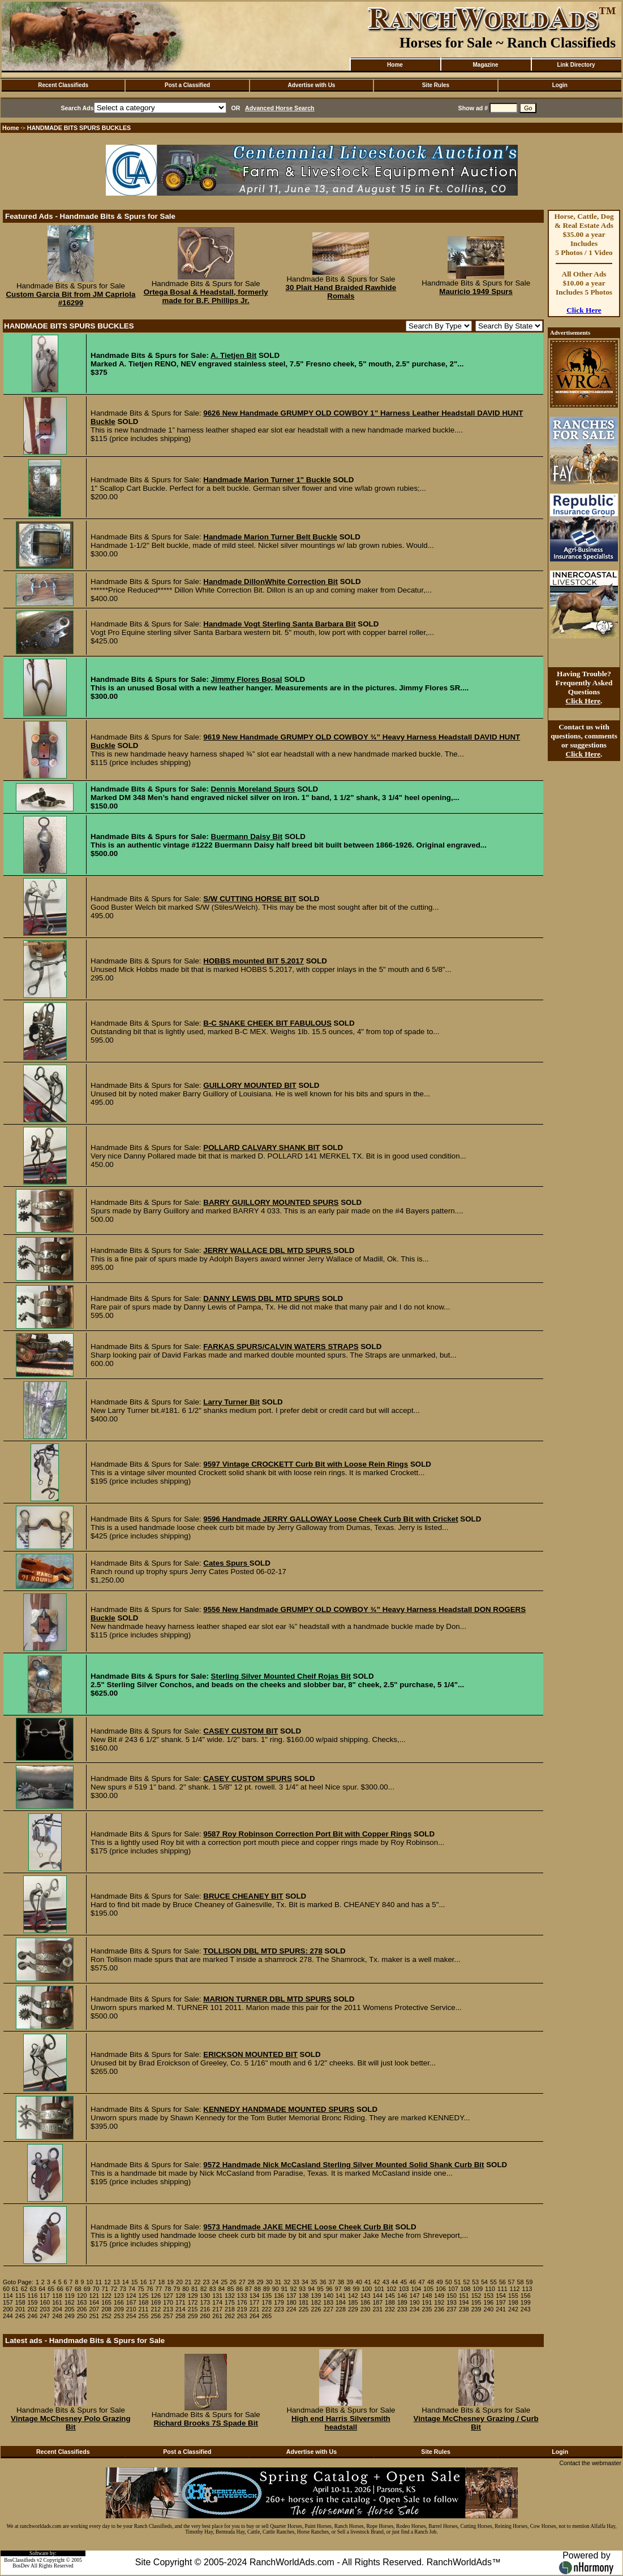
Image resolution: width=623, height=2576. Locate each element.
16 (143, 2282)
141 (341, 2295)
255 (144, 2316)
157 (8, 2302)
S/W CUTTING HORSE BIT (249, 898)
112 (515, 2288)
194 (464, 2302)
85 (230, 2288)
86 (239, 2288)
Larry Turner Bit (231, 1402)
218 (230, 2309)
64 (41, 2288)
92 (293, 2288)
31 (277, 2282)
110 (490, 2288)
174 (217, 2302)
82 (203, 2288)
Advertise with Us (312, 85)
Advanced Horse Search (280, 108)
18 (161, 2282)
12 (107, 2282)
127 (168, 2295)
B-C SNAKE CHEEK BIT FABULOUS (267, 1023)
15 (134, 2282)
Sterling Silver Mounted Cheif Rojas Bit (281, 1676)
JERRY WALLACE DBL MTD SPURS (268, 1250)
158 (20, 2302)
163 (82, 2302)
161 (57, 2302)
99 (356, 2288)
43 (386, 2282)
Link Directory (576, 65)
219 (242, 2309)
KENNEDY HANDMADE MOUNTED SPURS (278, 2109)
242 (513, 2309)
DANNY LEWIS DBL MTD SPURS (261, 1298)
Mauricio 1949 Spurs (476, 291)
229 (353, 2309)
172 (193, 2302)
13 (116, 2282)
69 (87, 2288)
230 (365, 2309)
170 (168, 2302)
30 (269, 2282)
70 (96, 2288)
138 (304, 2295)
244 (8, 2316)
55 (493, 2282)
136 (279, 2295)
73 (122, 2288)
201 (20, 2309)
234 (415, 2309)
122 (106, 2295)
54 (484, 2282)
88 (257, 2288)
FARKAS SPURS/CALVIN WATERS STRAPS (280, 1346)
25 (224, 2282)
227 (328, 2309)
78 (167, 2288)
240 (488, 2309)
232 (390, 2309)
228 (341, 2309)
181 (304, 2302)
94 (311, 2288)
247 (45, 2316)
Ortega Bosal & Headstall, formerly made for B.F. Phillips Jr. (206, 296)
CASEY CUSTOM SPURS (247, 1778)
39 (349, 2282)
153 (488, 2295)
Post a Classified (187, 85)
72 (113, 2288)
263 (242, 2316)
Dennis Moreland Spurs (253, 789)
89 (266, 2288)
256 (156, 2316)
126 (156, 2295)
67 (69, 2288)
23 (206, 2282)
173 (205, 2302)
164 (94, 2302)
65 (51, 2288)
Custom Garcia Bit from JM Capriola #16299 (70, 298)
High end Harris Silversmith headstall (340, 2422)
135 (266, 2295)
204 (57, 2309)
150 (451, 2295)
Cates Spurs (226, 1563)
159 (33, 2302)
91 (284, 2288)
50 (448, 2282)
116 (33, 2295)
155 (513, 2295)
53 (475, 2282)
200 (8, 2309)
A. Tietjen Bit (233, 355)
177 (255, 2302)
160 (45, 2302)
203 (45, 2309)
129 (193, 2295)
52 (466, 2282)
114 (8, 2295)
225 (304, 2309)
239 (476, 2309)
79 (176, 2288)
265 (266, 2316)
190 (415, 2302)
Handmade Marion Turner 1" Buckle (266, 480)
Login (560, 85)
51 (457, 2282)
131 (217, 2295)
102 (391, 2288)
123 (119, 2295)
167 (131, 2302)
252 (106, 2316)
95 (320, 2288)
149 (439, 2295)
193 (451, 2302)
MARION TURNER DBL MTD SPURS (267, 1999)
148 (427, 2295)
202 (33, 2309)
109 (477, 2288)
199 (526, 2302)
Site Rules (435, 85)
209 (119, 2309)
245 (20, 2316)
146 (402, 2295)
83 (212, 2288)
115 (20, 2295)
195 (476, 2302)
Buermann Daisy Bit (247, 836)
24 (215, 2282)
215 (193, 2309)
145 (390, 2295)
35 (314, 2282)
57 (511, 2282)
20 (179, 2282)
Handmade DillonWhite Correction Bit (270, 581)
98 (347, 2288)
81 (194, 2288)
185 (353, 2302)
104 (416, 2288)
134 (255, 2295)
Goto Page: (18, 2282)
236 (439, 2309)
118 (57, 2295)
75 (141, 2288)
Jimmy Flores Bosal (246, 679)
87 (248, 2288)
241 (501, 2309)
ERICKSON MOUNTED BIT (250, 2054)
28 (251, 2282)
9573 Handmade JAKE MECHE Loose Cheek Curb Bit (298, 2227)
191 (427, 2302)
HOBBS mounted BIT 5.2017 (253, 961)
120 (82, 2295)
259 (193, 2316)
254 (131, 2316)
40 (358, 2282)
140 (328, 2295)
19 (170, 2282)
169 (156, 2302)
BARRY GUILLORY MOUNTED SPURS (270, 1202)
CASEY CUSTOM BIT (240, 1731)
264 (255, 2316)
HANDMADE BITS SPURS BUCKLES (79, 127)
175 (230, 2302)
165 (106, 2302)
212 (156, 2309)
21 (188, 2282)
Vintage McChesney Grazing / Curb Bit (476, 2422)
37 (332, 2282)
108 (466, 2288)
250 (82, 2316)
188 (390, 2302)
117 (45, 2295)
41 (367, 2282)
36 (323, 2282)
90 (275, 2288)
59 (529, 2282)
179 (279, 2302)
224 (291, 2309)
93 (302, 2288)
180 (291, 2302)
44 (395, 2282)
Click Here (583, 310)
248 (57, 2316)
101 (379, 2288)
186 (365, 2302)
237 (451, 2309)
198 (513, 2302)
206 (82, 2309)
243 (526, 2309)
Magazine (485, 65)
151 (464, 2295)
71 (104, 2288)
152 (476, 2295)
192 (439, 2302)
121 (94, 2295)
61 (15, 2288)
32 (286, 2282)
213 (168, 2309)
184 (341, 2302)
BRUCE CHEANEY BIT (243, 1896)
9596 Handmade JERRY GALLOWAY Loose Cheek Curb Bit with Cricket (330, 1519)
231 (377, 2309)
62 (24, 2288)
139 (316, 2295)
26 (233, 2282)
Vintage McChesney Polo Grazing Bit (71, 2422)
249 (70, 2316)
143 (365, 2295)
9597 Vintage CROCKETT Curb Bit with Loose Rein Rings (305, 1464)
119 (70, 2295)
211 (144, 2309)
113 (527, 2288)
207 (94, 2309)
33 (296, 2282)
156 (526, 2295)
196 (488, 2302)
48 (430, 2282)
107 (453, 2288)
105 (428, 2288)
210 (131, 2309)
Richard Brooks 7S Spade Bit (205, 2423)
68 (78, 2288)
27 (242, 2282)
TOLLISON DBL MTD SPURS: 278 (263, 1951)
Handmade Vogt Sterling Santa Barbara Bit (279, 624)
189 (402, 2302)
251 (94, 2316)
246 (33, 2316)
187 (377, 2302)
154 (501, 2295)
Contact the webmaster (590, 2463)
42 (376, 2282)
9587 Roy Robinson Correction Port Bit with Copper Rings (307, 1834)
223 (279, 2309)
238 (464, 2309)
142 (353, 2295)
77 (159, 2288)
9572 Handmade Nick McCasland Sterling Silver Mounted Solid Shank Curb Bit (343, 2164)
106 (441, 2288)
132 (230, 2295)
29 (260, 2282)
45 (403, 2282)
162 (70, 2302)
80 (185, 2288)
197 (501, 2302)
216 (205, 2309)
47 (421, 2282)
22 (197, 2282)
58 (520, 2282)
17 (152, 2282)
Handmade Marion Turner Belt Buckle (270, 537)
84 (221, 2288)
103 (404, 2288)
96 (329, 2288)
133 (242, 2295)
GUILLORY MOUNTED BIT (249, 1085)
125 (144, 2295)
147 (415, 2295)
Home (395, 65)
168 (144, 2302)
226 (316, 2309)
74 (131, 2288)
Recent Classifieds (63, 85)
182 (316, 2302)
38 (340, 2282)
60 (6, 2288)
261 (217, 2316)
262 (230, 2316)
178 (266, 2302)
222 (266, 2309)
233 (402, 2309)
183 (328, 2302)
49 (439, 2282)
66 (60, 2288)
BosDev (20, 2566)
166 (119, 2302)
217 (217, 2309)
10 (89, 2282)
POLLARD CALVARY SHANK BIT (261, 1147)
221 (255, 2309)
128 (180, 2295)
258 (180, 2316)
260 (205, 2316)
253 (119, 2316)
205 (70, 2309)
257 (168, 2316)
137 (291, 2295)
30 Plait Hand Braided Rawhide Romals (341, 291)
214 (180, 2309)
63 (33, 2288)
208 (106, 2309)
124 (131, 2295)
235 (427, 2309)
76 (150, 2288)
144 (377, 2295)
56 (502, 2282)
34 (305, 2282)
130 (205, 2295)
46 (412, 2282)
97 (338, 2288)
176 (242, 2302)
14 (125, 2282)
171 (180, 2302)
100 (367, 2288)
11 (98, 2282)
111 (502, 2288)
